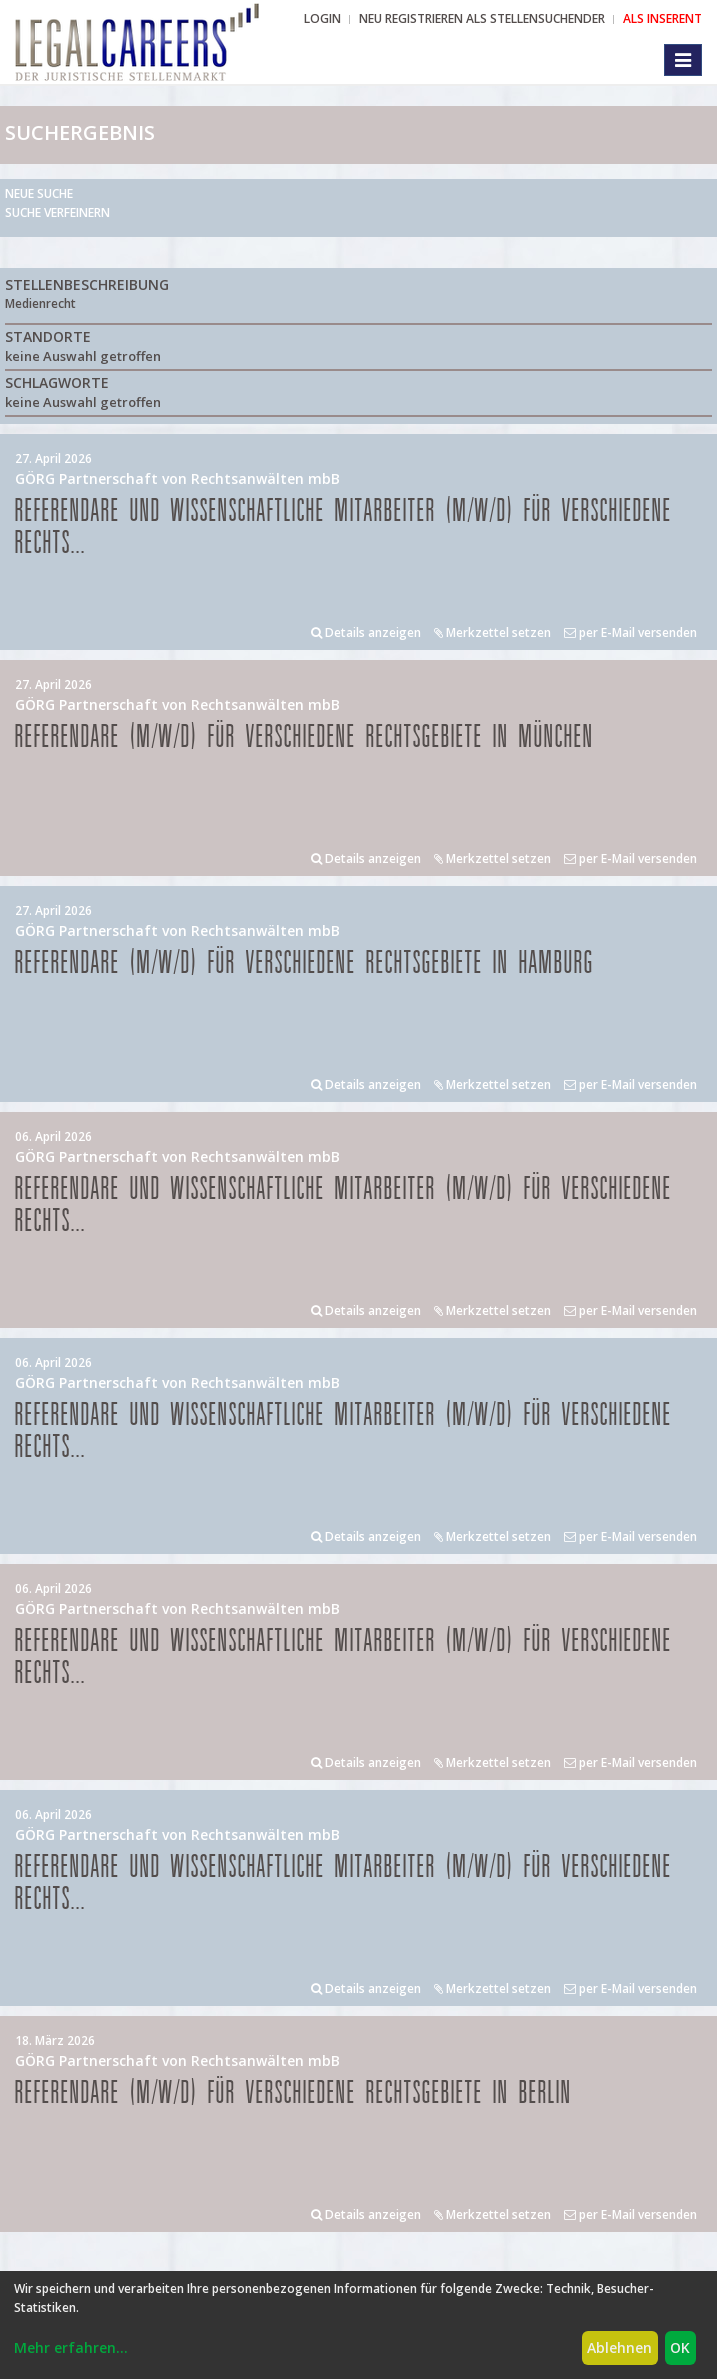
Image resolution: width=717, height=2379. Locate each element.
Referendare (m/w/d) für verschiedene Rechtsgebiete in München (304, 737)
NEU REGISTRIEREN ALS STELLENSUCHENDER (482, 18)
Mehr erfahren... (71, 2347)
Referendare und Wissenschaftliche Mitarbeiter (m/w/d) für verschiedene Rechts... (343, 527)
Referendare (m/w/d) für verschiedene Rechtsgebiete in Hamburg (304, 963)
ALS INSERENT (662, 18)
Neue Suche (39, 193)
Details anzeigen (366, 632)
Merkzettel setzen (492, 632)
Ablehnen (619, 2347)
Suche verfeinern (57, 212)
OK (680, 2347)
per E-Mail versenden (630, 632)
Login (322, 18)
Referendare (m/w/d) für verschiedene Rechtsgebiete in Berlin (293, 2093)
